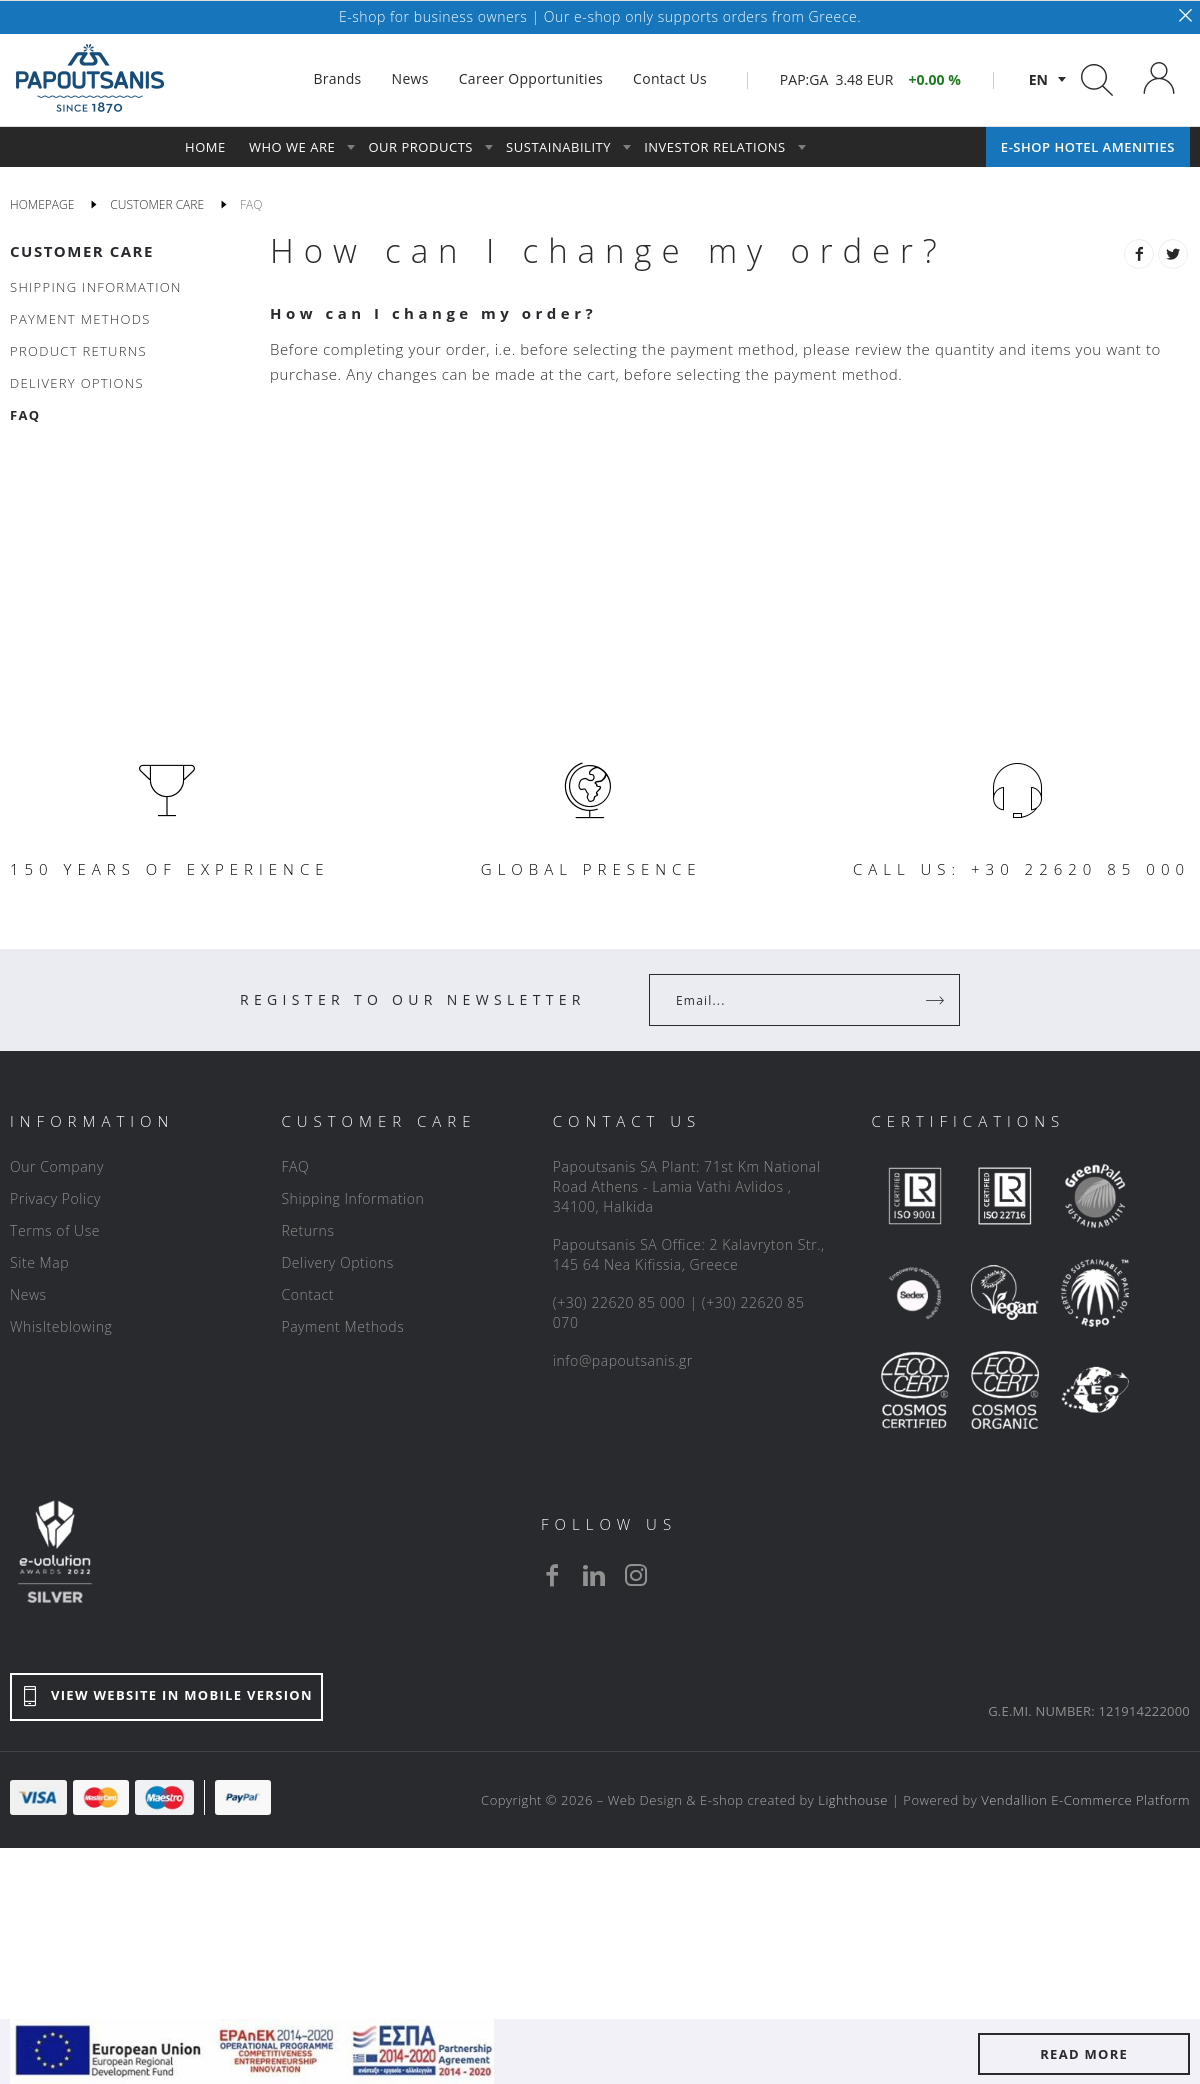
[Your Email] (790, 1000)
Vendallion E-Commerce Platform (1085, 1800)
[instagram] (636, 1575)
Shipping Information (352, 1198)
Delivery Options (337, 1262)
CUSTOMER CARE (82, 251)
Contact (307, 1294)
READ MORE (1084, 2054)
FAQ (295, 1166)
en (1038, 79)
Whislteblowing (61, 1326)
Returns (307, 1230)
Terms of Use (55, 1230)
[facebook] (552, 1575)
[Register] (937, 1000)
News (28, 1294)
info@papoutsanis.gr (623, 1360)
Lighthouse (853, 1800)
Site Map (39, 1262)
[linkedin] (594, 1575)
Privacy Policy (55, 1198)
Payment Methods (342, 1326)
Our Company (57, 1166)
